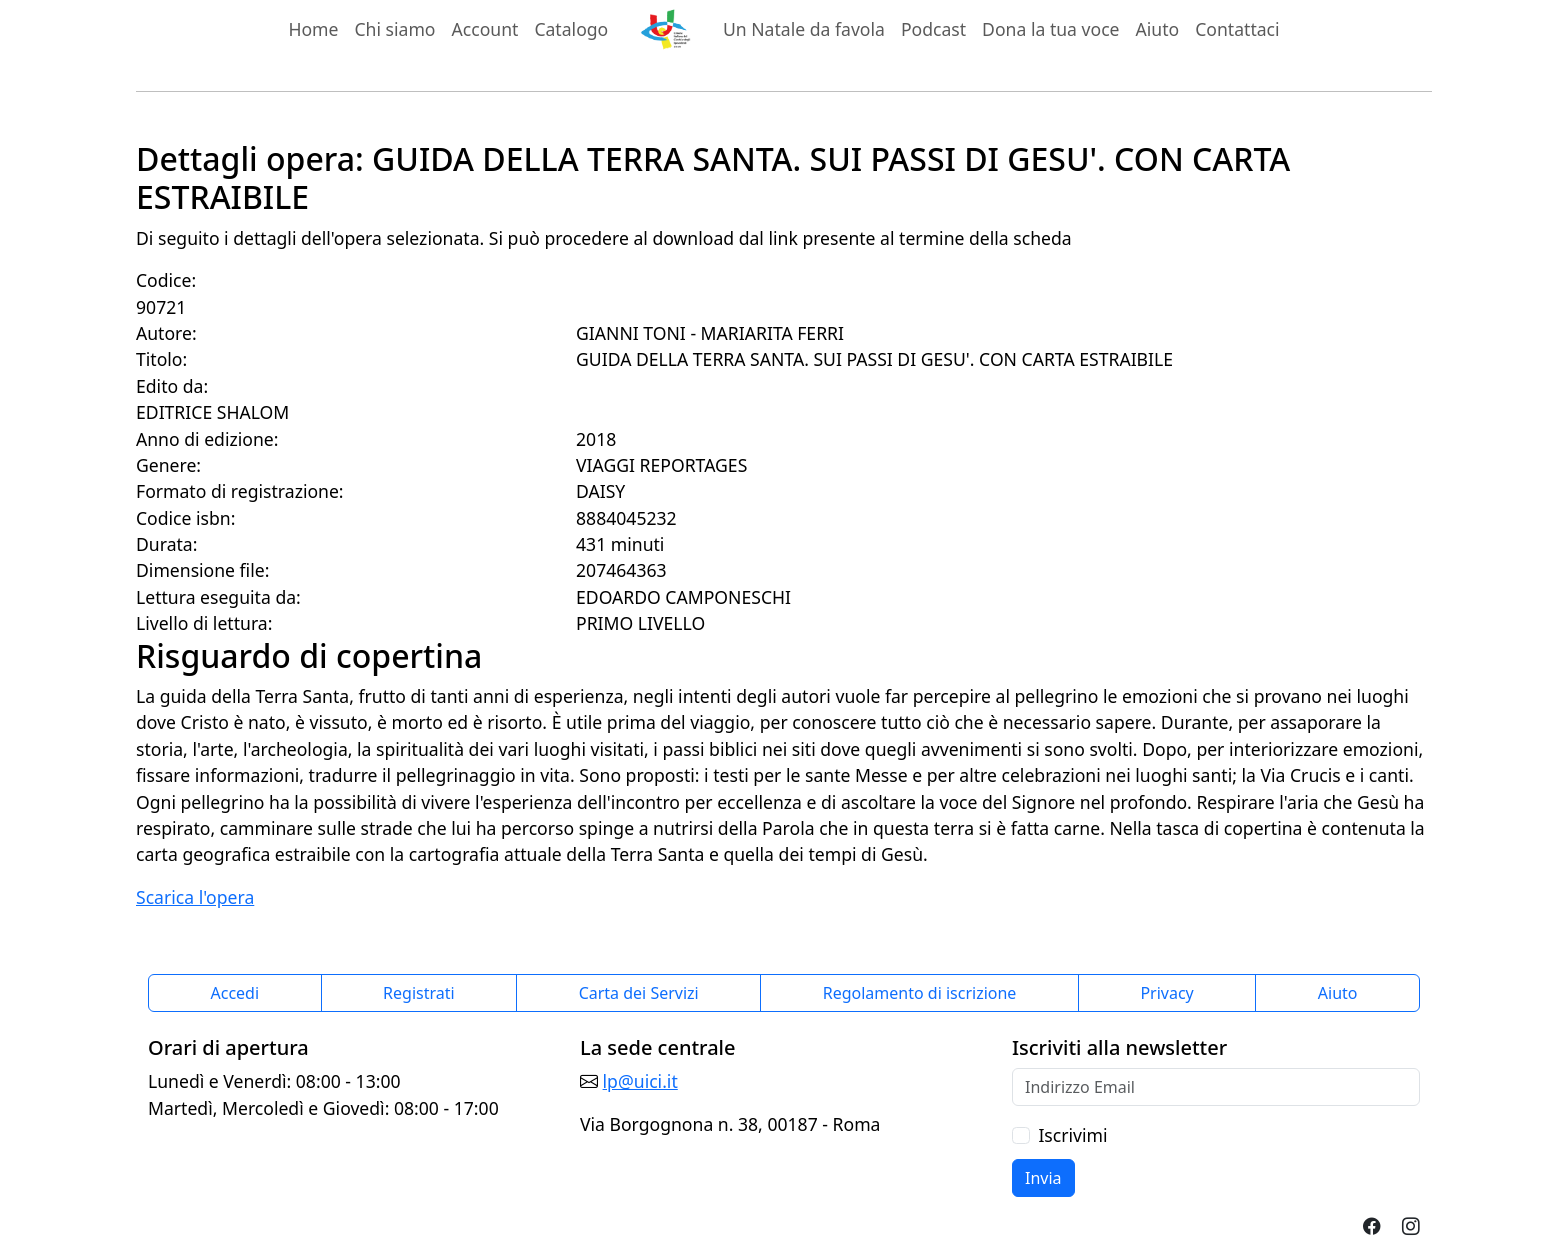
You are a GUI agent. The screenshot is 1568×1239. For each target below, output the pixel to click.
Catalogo (571, 29)
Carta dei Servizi (639, 993)
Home (313, 29)
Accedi (235, 993)
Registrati (419, 993)
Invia (1043, 1178)
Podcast (933, 29)
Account (485, 29)
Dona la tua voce (1050, 29)
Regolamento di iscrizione (920, 993)
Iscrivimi (1072, 1135)
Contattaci (1237, 29)
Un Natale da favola (804, 29)
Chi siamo (394, 29)
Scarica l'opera (195, 897)
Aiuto (1158, 29)
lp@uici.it (640, 1081)
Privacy (1166, 993)
